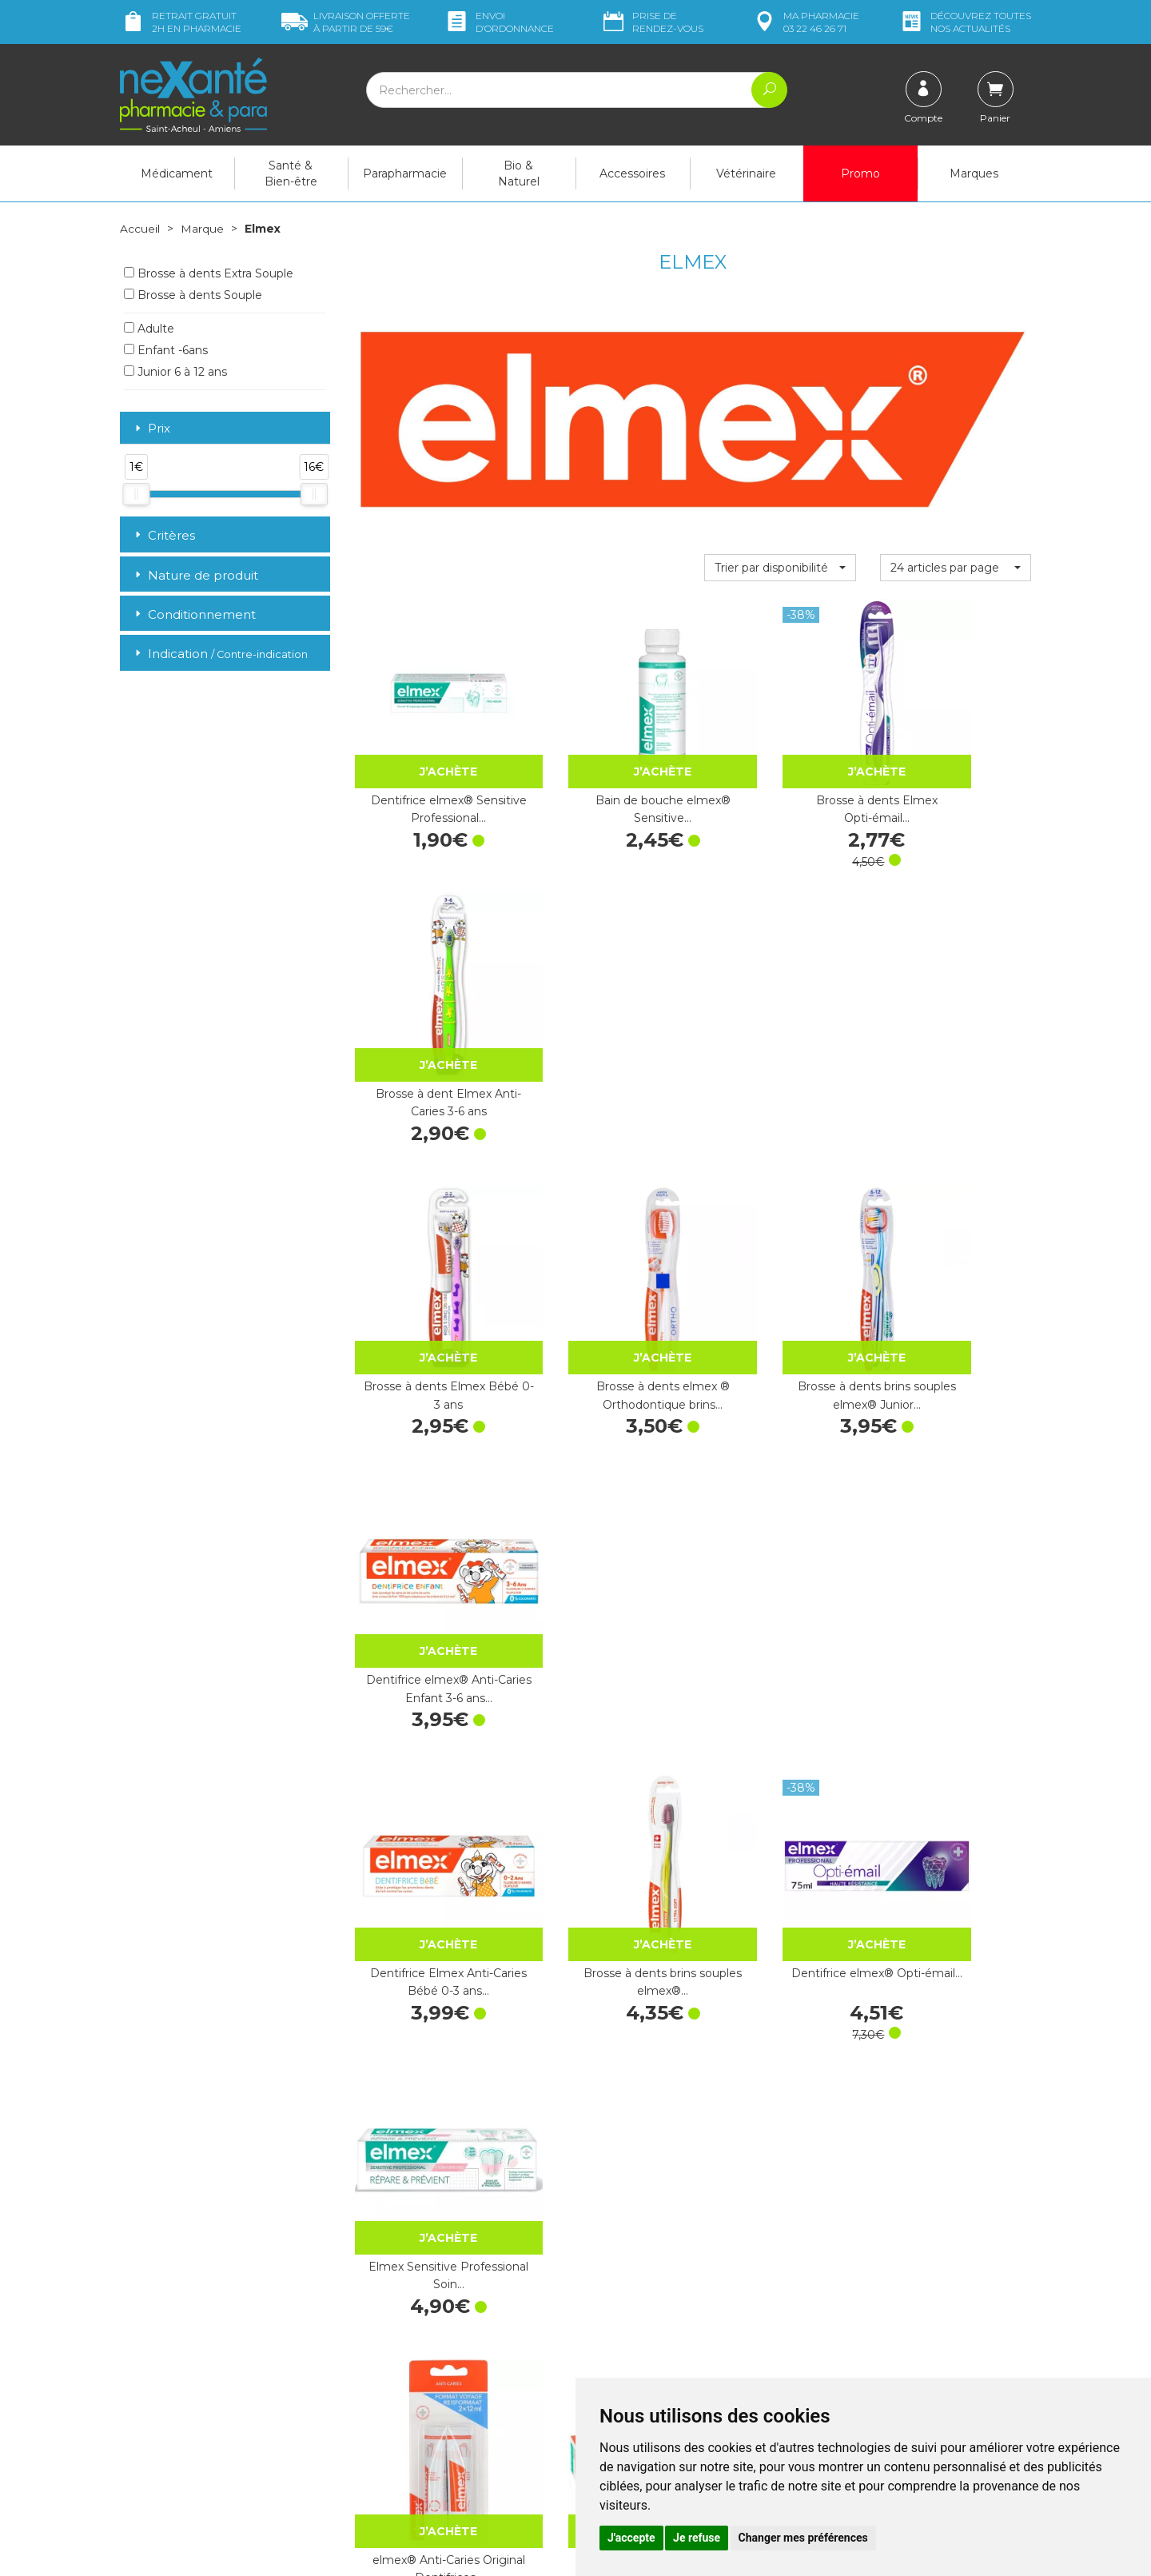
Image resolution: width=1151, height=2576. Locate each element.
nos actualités (964, 22)
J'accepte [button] (631, 2537)
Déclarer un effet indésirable (661, 2346)
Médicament (177, 173)
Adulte (149, 328)
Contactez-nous (629, 2317)
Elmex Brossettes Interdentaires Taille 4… (955, 1788)
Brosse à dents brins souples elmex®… (604, 1279)
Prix (151, 428)
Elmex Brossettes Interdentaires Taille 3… (780, 1788)
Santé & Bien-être (291, 173)
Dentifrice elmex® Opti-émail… (780, 1279)
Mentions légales (631, 2375)
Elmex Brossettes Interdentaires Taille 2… (605, 1788)
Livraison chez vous (871, 2264)
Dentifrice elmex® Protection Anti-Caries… (429, 2043)
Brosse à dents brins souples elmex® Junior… (779, 1024)
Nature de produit (195, 574)
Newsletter (383, 2382)
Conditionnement (194, 613)
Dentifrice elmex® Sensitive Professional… (429, 770)
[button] (779, 566)
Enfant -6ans (166, 349)
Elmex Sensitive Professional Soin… (955, 1279)
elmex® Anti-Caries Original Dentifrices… (429, 1533)
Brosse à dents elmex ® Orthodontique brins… (604, 1024)
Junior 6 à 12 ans (175, 371)
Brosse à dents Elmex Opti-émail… (780, 770)
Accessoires (632, 173)
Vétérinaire (746, 173)
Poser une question (170, 2444)
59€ (345, 22)
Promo (860, 173)
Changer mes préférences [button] (803, 2537)
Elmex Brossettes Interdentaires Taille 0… (955, 1533)
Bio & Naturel (519, 173)
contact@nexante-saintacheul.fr (204, 2420)
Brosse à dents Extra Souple (208, 272)
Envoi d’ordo (499, 22)
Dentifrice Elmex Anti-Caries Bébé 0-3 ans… (429, 1279)
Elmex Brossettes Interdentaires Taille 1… (429, 1788)
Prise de (651, 22)
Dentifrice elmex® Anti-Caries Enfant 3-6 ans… (956, 1024)
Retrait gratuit (180, 22)
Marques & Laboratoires (415, 2368)
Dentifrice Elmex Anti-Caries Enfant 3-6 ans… (605, 2043)
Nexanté (386, 2552)
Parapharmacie (405, 173)
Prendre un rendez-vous (650, 2332)
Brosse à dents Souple (193, 294)
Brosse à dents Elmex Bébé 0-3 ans (429, 1024)
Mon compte (154, 2459)
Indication (220, 653)
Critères (163, 534)
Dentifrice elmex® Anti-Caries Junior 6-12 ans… (605, 1533)
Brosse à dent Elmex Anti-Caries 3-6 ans (956, 770)
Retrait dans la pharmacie (888, 2249)
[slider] (135, 493)
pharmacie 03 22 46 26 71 (805, 22)
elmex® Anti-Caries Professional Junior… (780, 1533)
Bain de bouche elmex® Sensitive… (604, 770)
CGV (599, 2361)
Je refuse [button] (696, 2537)
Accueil (140, 228)
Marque (202, 228)
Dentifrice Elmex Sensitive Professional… (779, 2043)
